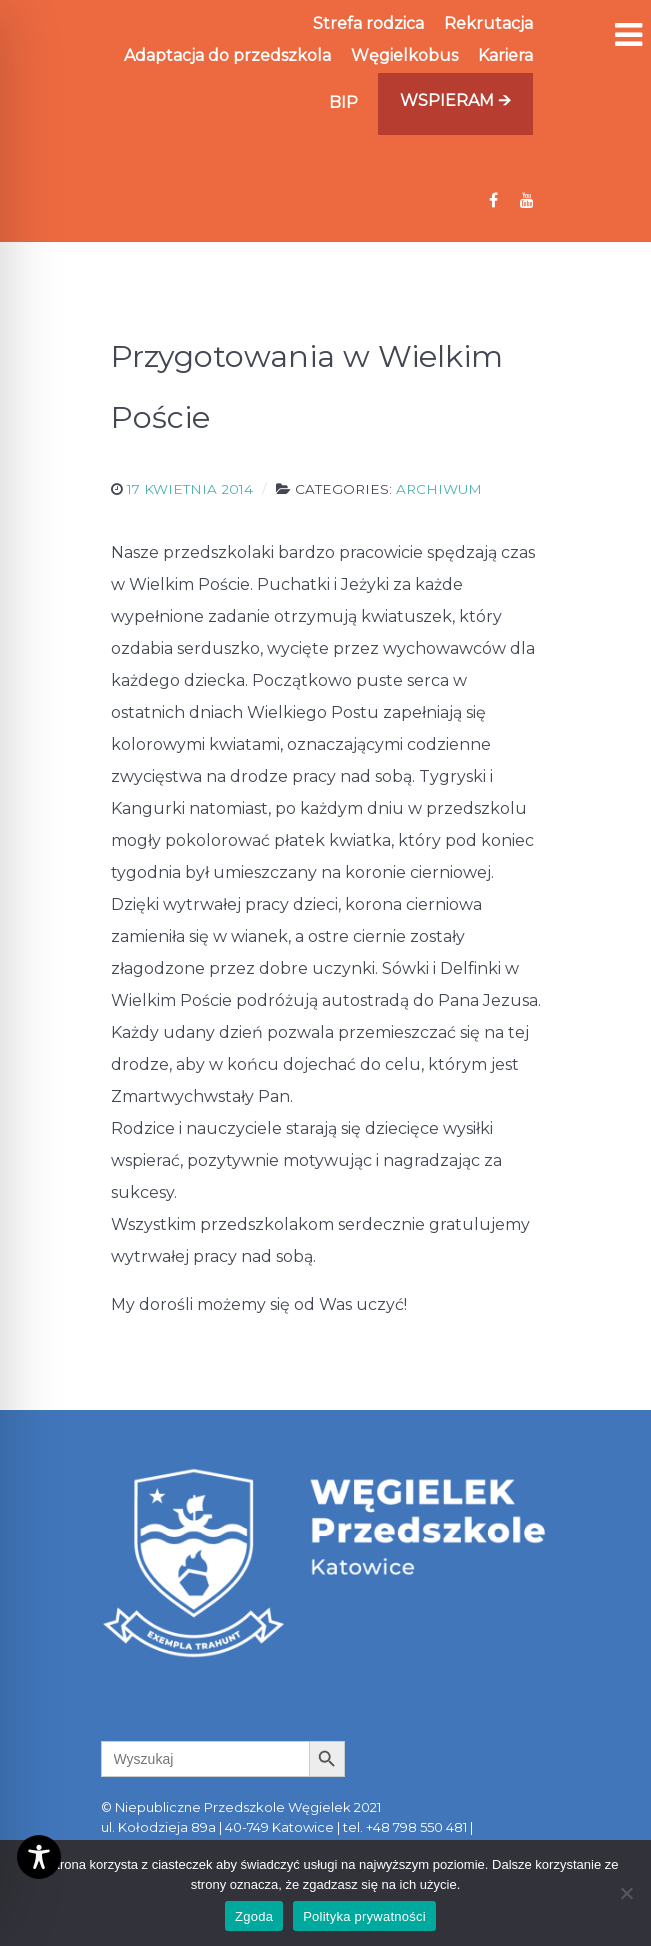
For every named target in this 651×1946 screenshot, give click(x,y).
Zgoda (254, 1916)
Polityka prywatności (364, 1916)
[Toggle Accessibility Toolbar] (39, 1857)
